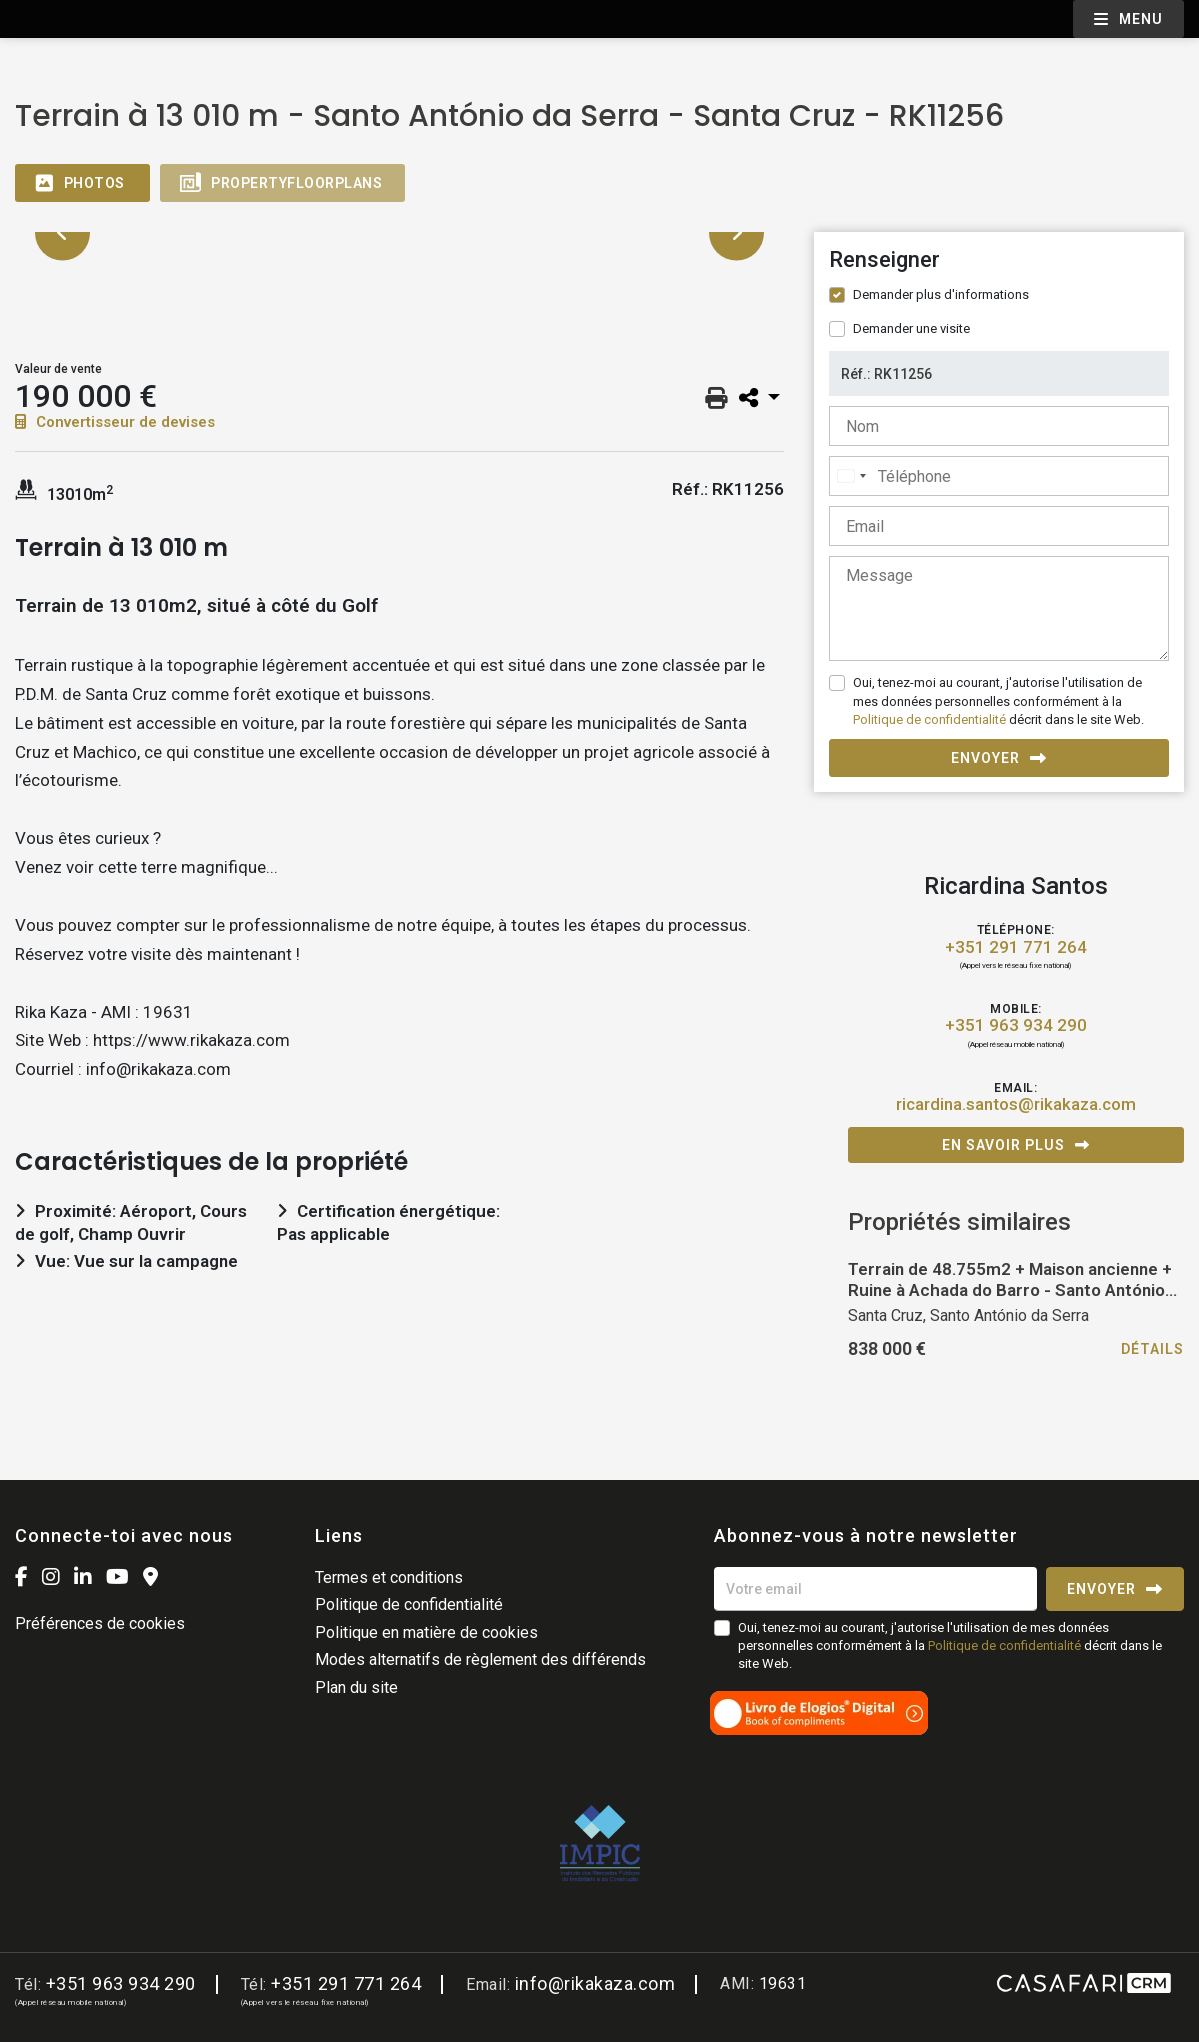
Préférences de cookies (100, 1623)
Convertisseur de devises (115, 422)
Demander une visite (911, 328)
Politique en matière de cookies (426, 1632)
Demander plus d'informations (941, 294)
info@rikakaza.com (595, 1983)
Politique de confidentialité (929, 719)
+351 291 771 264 (1016, 947)
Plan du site (356, 1687)
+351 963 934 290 (1016, 1025)
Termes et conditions (389, 1577)
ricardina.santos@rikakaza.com (1016, 1104)
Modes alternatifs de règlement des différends (480, 1659)
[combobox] (851, 476)
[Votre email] (875, 1589)
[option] (400, 232)
